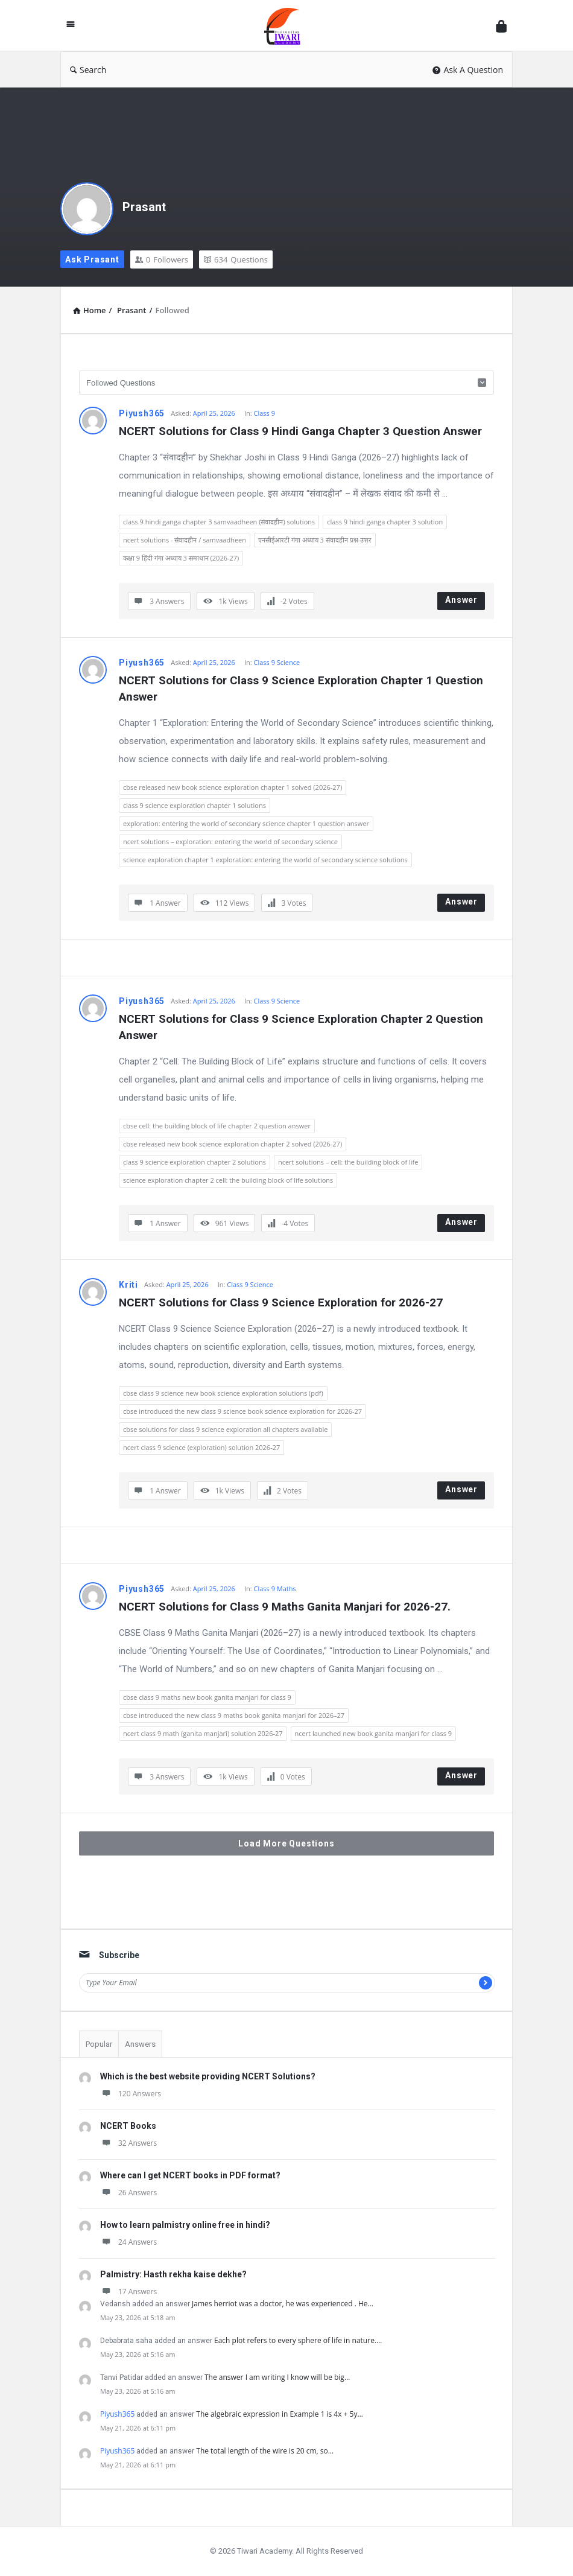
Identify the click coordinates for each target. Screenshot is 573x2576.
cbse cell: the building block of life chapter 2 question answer (217, 1125)
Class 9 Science (276, 662)
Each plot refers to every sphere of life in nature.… (298, 2340)
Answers (140, 2044)
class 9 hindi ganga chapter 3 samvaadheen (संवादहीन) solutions (219, 521)
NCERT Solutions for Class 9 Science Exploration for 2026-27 (281, 1302)
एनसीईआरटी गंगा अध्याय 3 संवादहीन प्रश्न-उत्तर (315, 539)
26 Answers (128, 2192)
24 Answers (128, 2242)
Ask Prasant (92, 259)
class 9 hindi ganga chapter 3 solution (385, 521)
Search (88, 69)
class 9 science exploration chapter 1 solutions (194, 805)
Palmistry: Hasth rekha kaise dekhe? (173, 2274)
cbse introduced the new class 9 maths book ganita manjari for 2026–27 (233, 1715)
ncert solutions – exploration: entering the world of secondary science (230, 841)
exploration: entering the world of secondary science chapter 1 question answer (246, 823)
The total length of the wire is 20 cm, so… (265, 2451)
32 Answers (128, 2143)
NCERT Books (128, 2126)
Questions (236, 259)
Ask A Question (467, 69)
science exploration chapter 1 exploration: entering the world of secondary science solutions (265, 859)
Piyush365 (142, 413)
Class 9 (263, 413)
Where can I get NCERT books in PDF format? (190, 2175)
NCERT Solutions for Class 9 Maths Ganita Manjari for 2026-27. (285, 1607)
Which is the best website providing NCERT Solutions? (207, 2076)
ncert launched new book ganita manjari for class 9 (373, 1733)
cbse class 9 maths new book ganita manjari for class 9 (207, 1697)
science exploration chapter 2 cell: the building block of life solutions (228, 1180)
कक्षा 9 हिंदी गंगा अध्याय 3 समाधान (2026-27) (181, 557)
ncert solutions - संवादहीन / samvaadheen (184, 539)
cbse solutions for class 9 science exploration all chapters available (225, 1429)
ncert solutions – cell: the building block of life (348, 1161)
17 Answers (128, 2291)
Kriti (128, 1285)
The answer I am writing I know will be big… (277, 2377)
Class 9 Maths (274, 1588)
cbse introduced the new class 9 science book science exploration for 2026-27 (242, 1411)
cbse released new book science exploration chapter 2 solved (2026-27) (232, 1143)
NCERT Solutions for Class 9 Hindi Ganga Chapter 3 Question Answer (300, 431)
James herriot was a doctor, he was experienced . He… (282, 2303)
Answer (461, 600)
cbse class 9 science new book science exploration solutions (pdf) (223, 1393)
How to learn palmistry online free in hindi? (185, 2225)
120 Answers (130, 2093)
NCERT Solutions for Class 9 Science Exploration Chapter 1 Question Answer (302, 688)
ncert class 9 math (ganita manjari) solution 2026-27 (203, 1733)
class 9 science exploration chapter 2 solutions (194, 1161)
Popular (99, 2044)
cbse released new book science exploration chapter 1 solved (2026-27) (232, 787)
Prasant (144, 207)
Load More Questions (286, 1843)
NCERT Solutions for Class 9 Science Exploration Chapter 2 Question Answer (302, 1027)
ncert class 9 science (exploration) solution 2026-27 (201, 1447)
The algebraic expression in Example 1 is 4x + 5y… (279, 2414)
